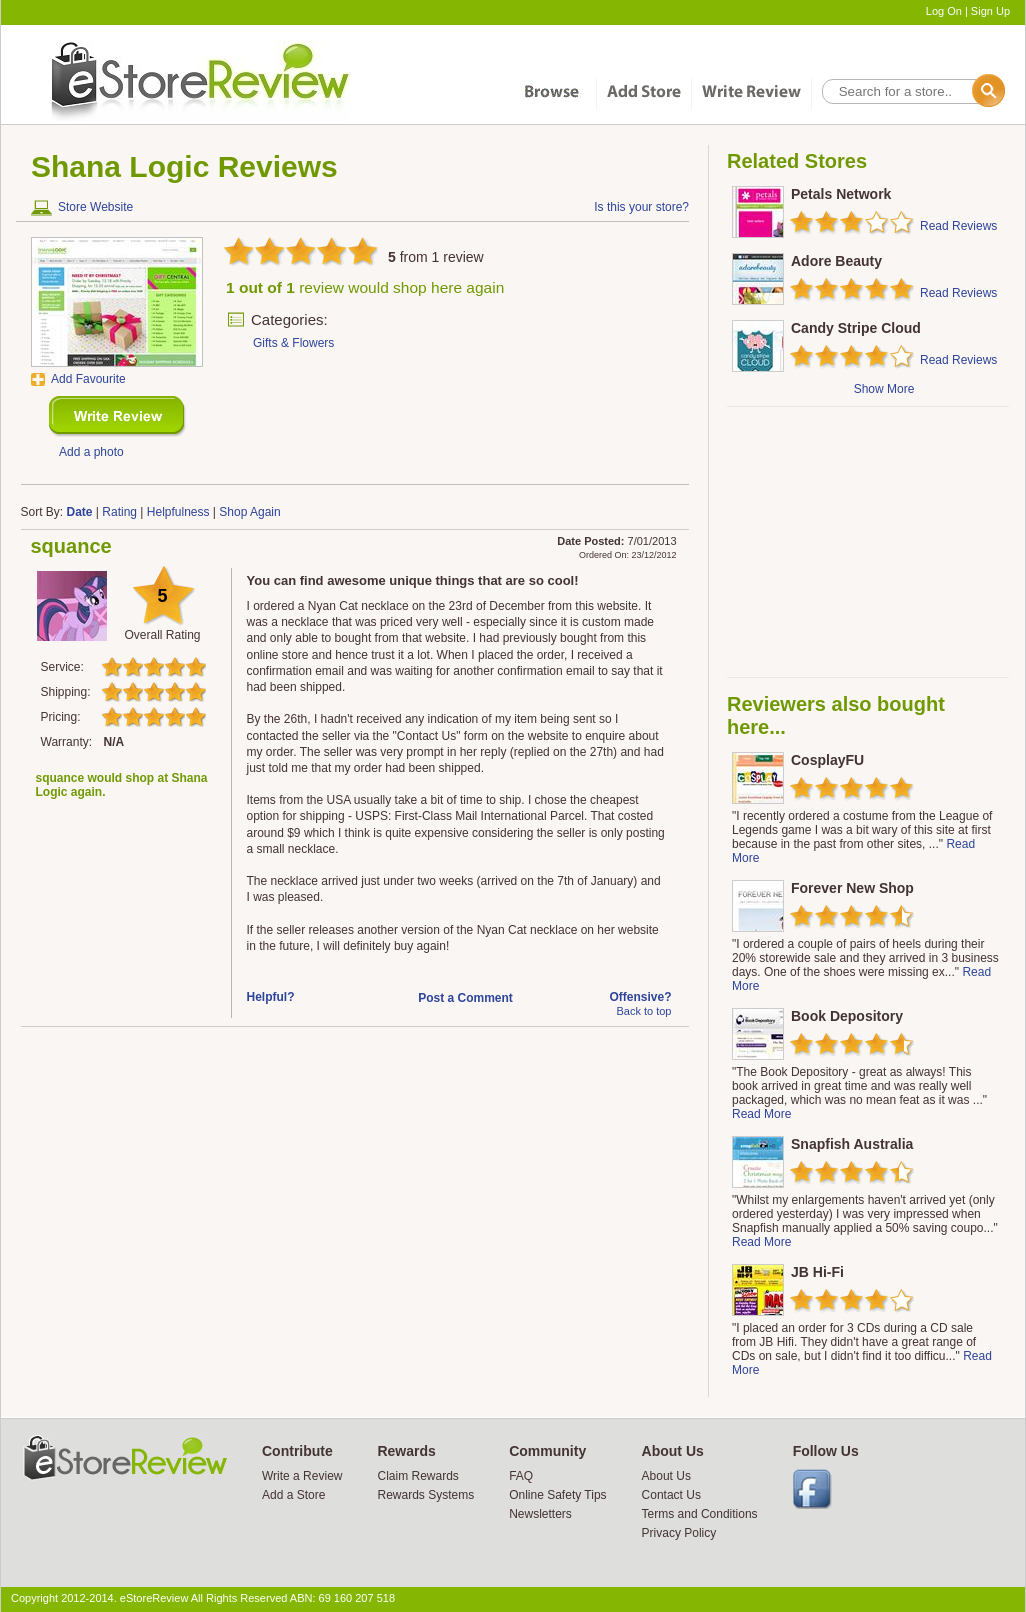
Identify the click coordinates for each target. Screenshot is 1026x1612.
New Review (117, 416)
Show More (884, 389)
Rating (119, 512)
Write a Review (302, 1476)
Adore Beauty (836, 261)
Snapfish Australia (852, 1144)
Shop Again (249, 512)
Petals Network (841, 194)
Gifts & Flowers (293, 343)
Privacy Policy (679, 1533)
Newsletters (540, 1514)
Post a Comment (465, 998)
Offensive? (640, 997)
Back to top (643, 1011)
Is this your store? (641, 207)
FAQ (521, 1476)
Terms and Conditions (700, 1514)
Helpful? (271, 997)
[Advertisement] (867, 542)
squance (71, 546)
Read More (761, 1114)
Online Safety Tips (557, 1495)
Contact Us (671, 1495)
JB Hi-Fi (817, 1272)
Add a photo (91, 452)
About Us (666, 1476)
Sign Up (990, 11)
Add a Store (293, 1495)
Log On (944, 11)
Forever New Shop (852, 888)
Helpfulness (178, 512)
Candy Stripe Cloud (856, 328)
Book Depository (847, 1016)
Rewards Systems (425, 1495)
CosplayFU (827, 760)
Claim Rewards (417, 1476)
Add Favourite (88, 379)
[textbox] (912, 91)
